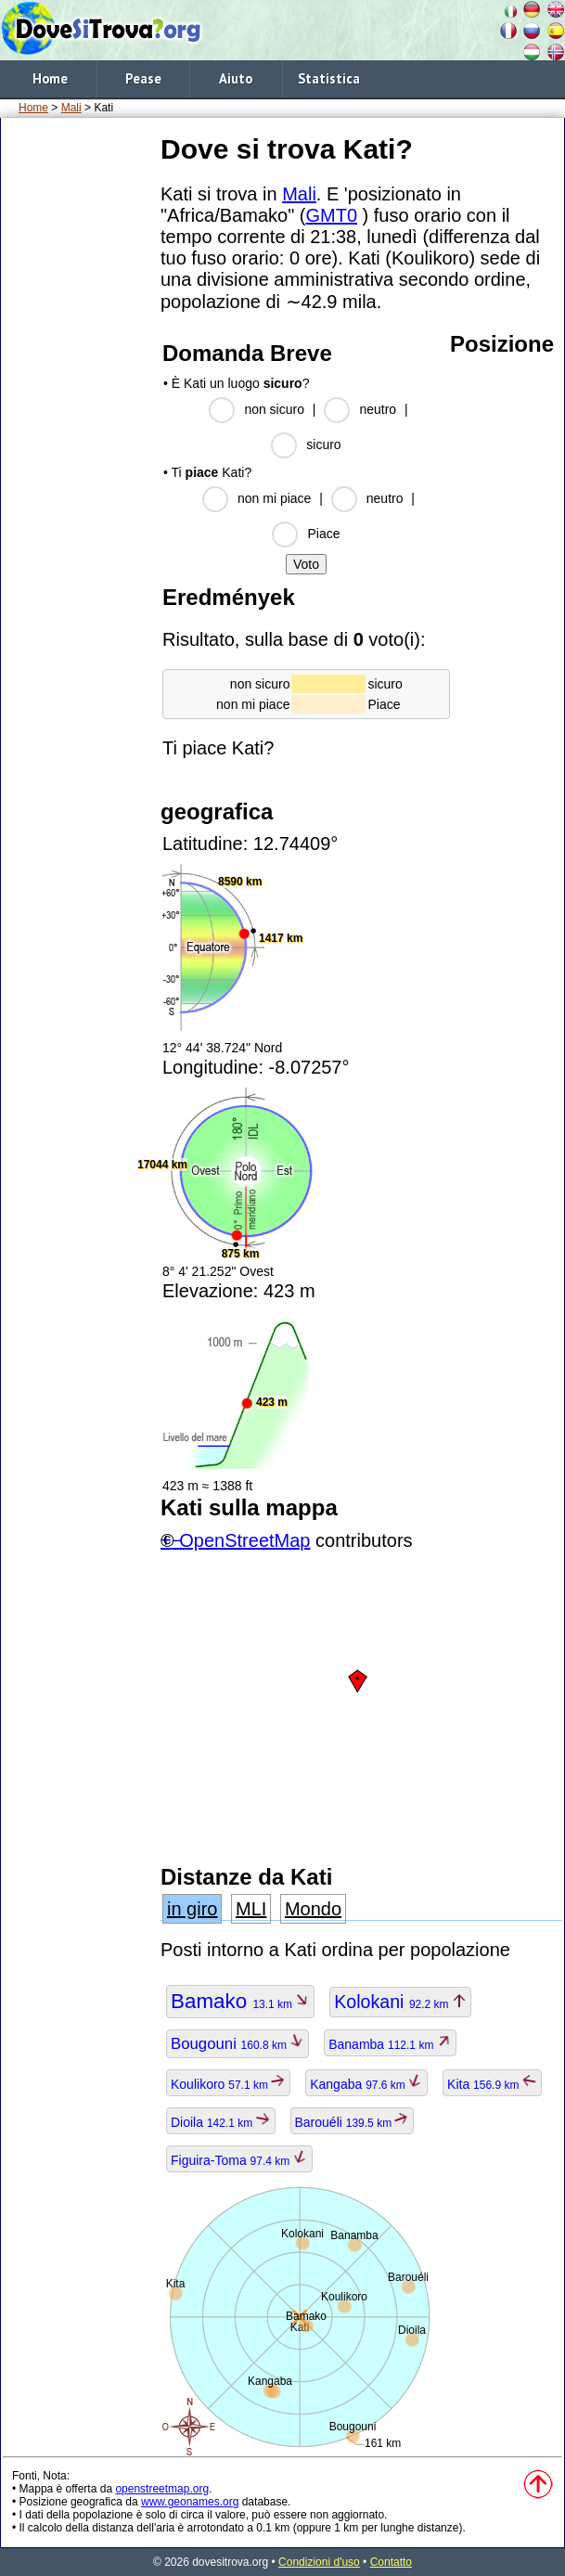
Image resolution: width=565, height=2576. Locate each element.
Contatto (391, 2562)
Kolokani (400, 2001)
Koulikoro (228, 2084)
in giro (192, 1909)
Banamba (390, 2044)
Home (50, 78)
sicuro (323, 444)
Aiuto (235, 78)
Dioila (221, 2122)
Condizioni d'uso (319, 2562)
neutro (377, 409)
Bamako (240, 2001)
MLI (251, 1909)
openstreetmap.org (162, 2488)
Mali (71, 107)
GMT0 (331, 215)
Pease (143, 78)
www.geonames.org (189, 2501)
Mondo (313, 1909)
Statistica (329, 78)
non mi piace (274, 498)
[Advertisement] (77, 187)
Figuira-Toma (239, 2160)
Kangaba (366, 2084)
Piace (323, 533)
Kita (492, 2084)
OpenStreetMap (244, 1540)
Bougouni (237, 2044)
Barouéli (352, 2122)
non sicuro (274, 409)
